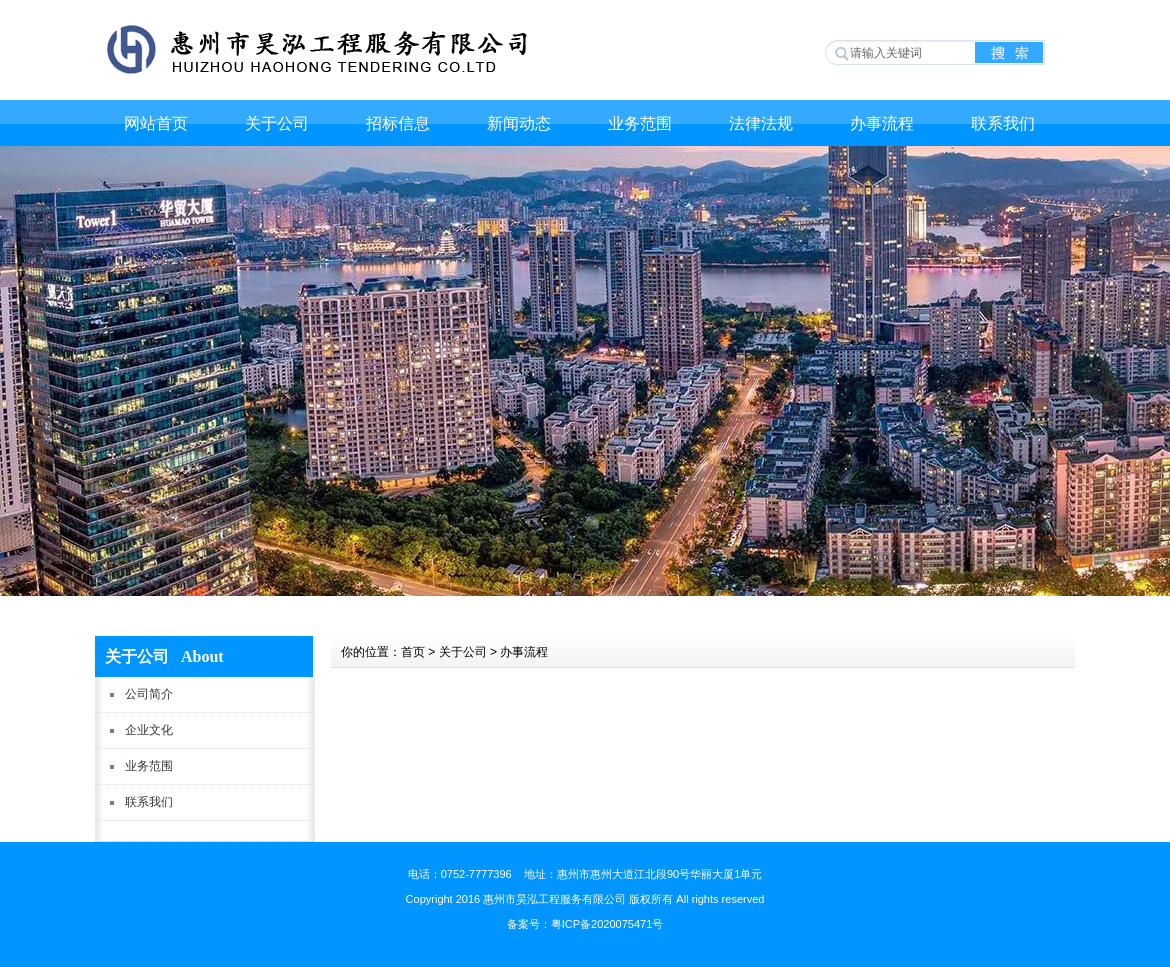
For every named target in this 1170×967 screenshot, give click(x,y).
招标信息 (398, 123)
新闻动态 (519, 123)
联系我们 (1003, 123)
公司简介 (149, 694)
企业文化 (149, 730)
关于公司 (277, 123)
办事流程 (882, 123)
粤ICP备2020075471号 (607, 924)
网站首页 (156, 123)
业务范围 (640, 123)
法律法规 (761, 123)
